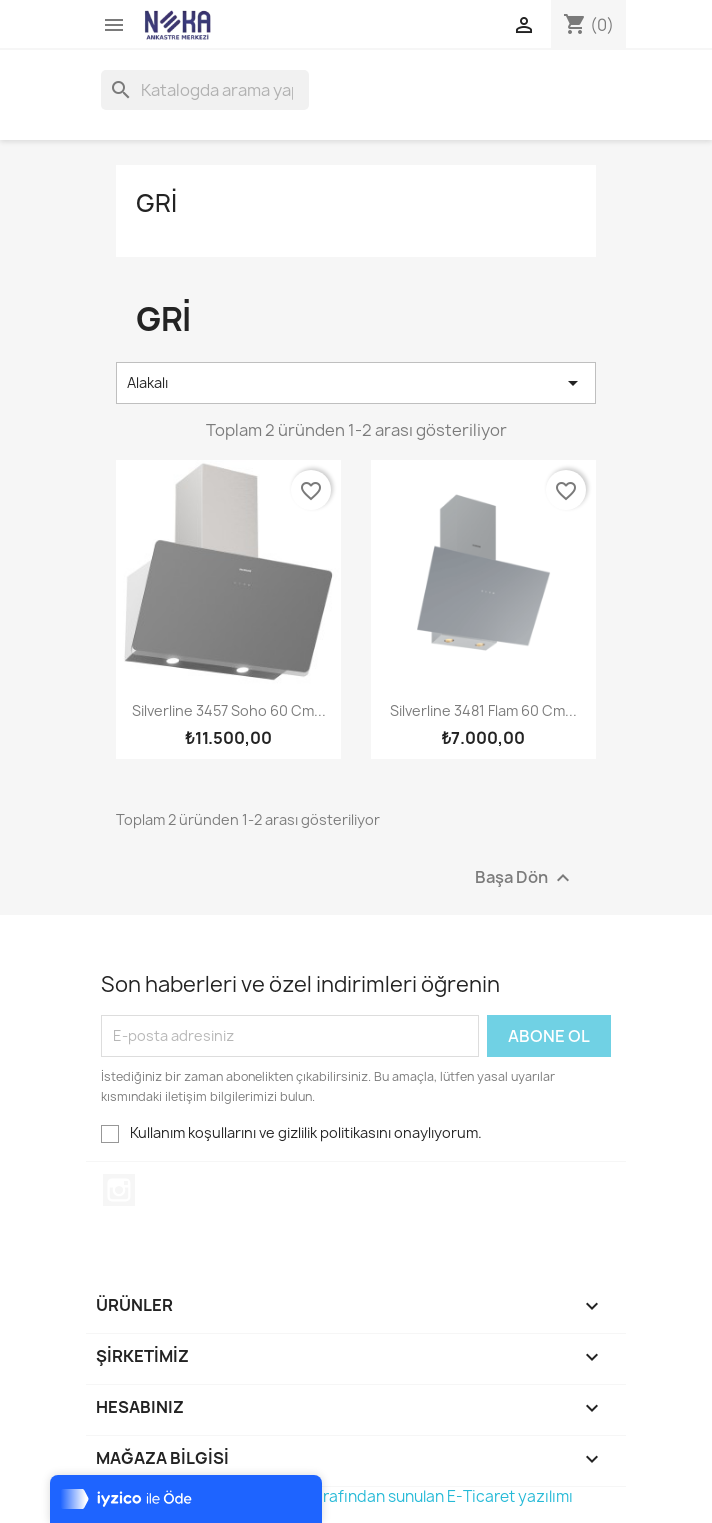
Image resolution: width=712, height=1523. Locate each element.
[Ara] (205, 90)
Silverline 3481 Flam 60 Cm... (483, 710)
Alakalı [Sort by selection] (356, 383)
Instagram (119, 1190)
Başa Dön (525, 877)
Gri (156, 203)
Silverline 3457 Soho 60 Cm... (229, 710)
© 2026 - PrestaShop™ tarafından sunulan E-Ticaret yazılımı (356, 1496)
